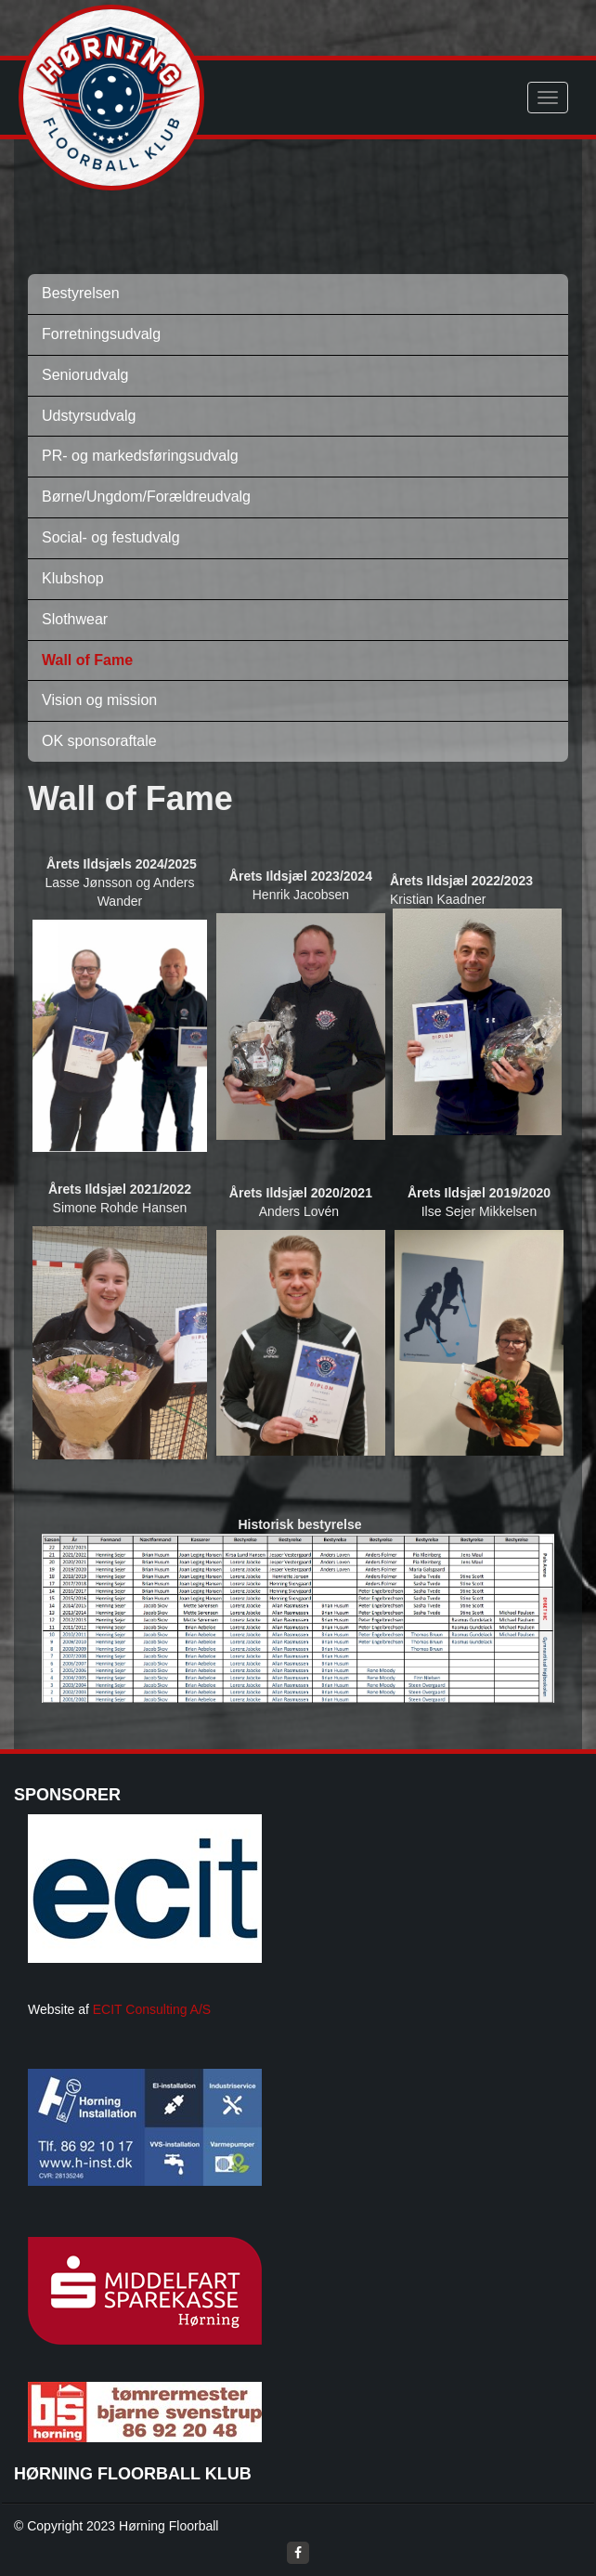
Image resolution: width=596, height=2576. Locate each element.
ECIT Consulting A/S (152, 2009)
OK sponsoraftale (99, 741)
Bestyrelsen (81, 293)
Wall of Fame (87, 660)
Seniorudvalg (85, 375)
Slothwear (75, 619)
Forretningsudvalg (101, 334)
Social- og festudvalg (111, 537)
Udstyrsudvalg (89, 416)
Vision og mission (99, 700)
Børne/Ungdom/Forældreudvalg (146, 496)
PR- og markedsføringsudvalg (140, 456)
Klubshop (73, 578)
